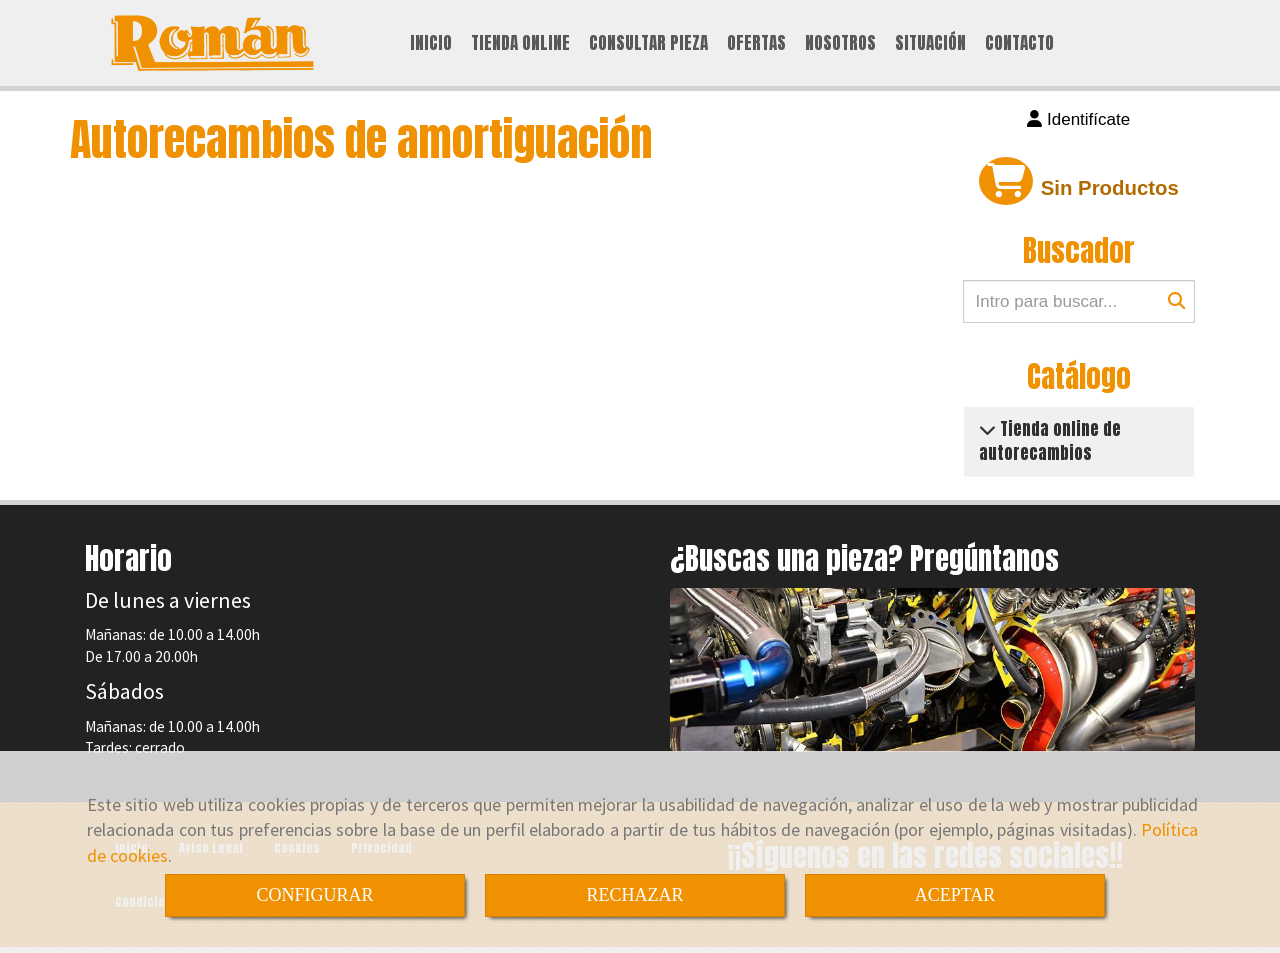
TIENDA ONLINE (520, 44)
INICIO (431, 44)
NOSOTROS (840, 44)
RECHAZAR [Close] (634, 895)
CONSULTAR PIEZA (648, 44)
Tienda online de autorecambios (1050, 443)
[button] (1079, 123)
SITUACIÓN (930, 44)
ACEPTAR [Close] (955, 895)
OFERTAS (756, 44)
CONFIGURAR (314, 895)
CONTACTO (1019, 44)
